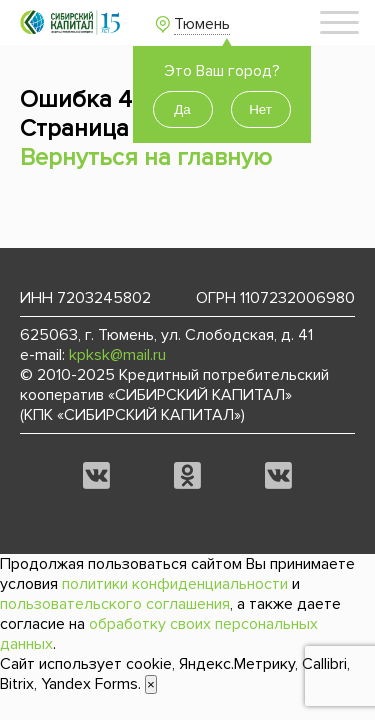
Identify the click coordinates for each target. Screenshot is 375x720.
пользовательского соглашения (115, 604)
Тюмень (202, 24)
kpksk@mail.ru (117, 355)
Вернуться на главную (146, 157)
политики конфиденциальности (175, 584)
